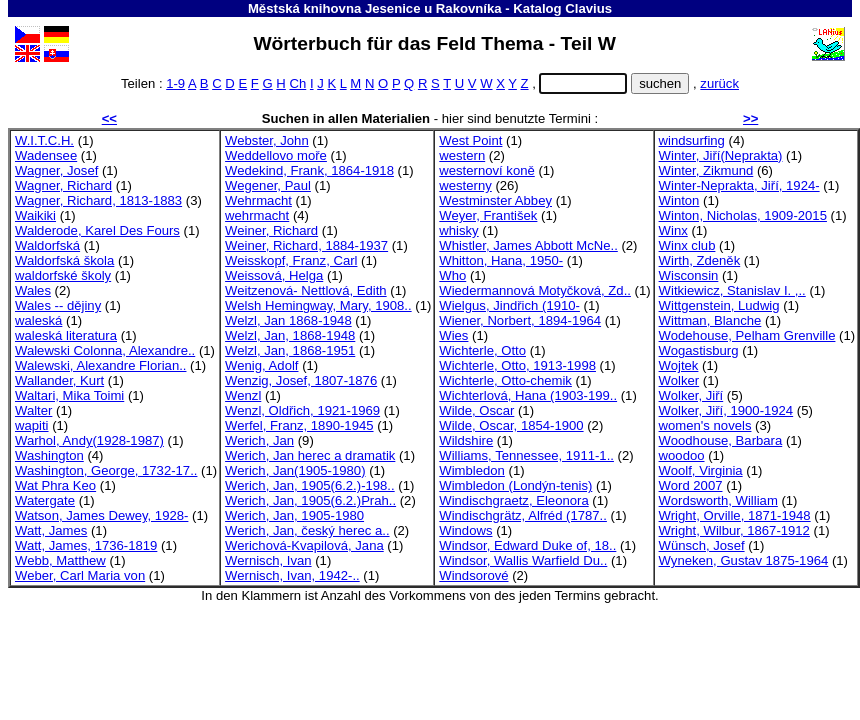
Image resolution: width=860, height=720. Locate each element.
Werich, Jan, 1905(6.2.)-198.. (310, 485)
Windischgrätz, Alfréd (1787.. (523, 515)
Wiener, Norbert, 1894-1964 (520, 320)
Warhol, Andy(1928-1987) (89, 440)
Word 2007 (691, 485)
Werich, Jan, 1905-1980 (294, 515)
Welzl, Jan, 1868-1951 (290, 350)
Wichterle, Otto (482, 350)
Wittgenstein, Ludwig (719, 305)
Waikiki (35, 215)
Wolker (679, 380)
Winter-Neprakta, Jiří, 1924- (739, 185)
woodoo (682, 455)
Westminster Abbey (495, 200)
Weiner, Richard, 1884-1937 (306, 245)
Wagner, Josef (56, 170)
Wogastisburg (699, 350)
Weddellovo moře (276, 155)
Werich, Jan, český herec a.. (307, 530)
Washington (49, 455)
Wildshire (466, 440)
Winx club (687, 245)
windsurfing (692, 140)
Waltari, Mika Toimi (69, 395)
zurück (719, 83)
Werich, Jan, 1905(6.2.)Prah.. (310, 500)
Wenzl (243, 395)
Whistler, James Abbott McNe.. (528, 245)
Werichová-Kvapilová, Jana (304, 545)
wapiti (32, 425)
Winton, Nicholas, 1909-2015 (743, 215)
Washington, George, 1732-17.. (106, 470)
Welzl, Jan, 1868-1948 (290, 335)
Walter (33, 410)
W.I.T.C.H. (44, 140)
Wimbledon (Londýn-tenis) (515, 485)
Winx (673, 230)
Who (452, 275)
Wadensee (46, 155)
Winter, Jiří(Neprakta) (721, 155)
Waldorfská (47, 245)
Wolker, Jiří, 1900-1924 (726, 410)
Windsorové (473, 575)
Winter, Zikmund (706, 170)
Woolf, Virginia (701, 470)
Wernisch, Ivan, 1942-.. (292, 575)
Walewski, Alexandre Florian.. (100, 365)
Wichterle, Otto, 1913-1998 (517, 365)
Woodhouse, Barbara (721, 440)
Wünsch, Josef (702, 545)
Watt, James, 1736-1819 (86, 545)
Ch (297, 83)
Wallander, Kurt (59, 380)
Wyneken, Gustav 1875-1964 (744, 560)
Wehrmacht (258, 200)
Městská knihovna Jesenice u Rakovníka (375, 8)
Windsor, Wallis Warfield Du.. (523, 560)
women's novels (705, 425)
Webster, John (267, 140)
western (462, 155)
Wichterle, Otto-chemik (505, 380)
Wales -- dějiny (58, 305)
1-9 (175, 83)
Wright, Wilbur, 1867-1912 (734, 530)
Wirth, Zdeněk (700, 260)
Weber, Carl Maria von (80, 575)
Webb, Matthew (60, 560)
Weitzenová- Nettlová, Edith (306, 290)
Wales (33, 290)
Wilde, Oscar (476, 410)
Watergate (45, 500)
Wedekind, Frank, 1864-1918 (309, 170)
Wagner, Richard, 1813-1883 (98, 200)
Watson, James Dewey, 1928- (101, 515)
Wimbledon (472, 470)
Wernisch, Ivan (268, 560)
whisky (458, 230)
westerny (465, 185)
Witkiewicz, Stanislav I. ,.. (732, 290)
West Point (470, 140)
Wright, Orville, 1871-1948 (735, 515)
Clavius (588, 8)
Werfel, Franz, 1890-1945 (299, 425)
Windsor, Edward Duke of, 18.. (527, 545)
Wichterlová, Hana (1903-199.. (528, 395)
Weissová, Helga (274, 275)
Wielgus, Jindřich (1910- (509, 305)
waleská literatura (66, 335)
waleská (38, 320)
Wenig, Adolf (261, 365)
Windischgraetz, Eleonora (513, 500)
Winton (679, 200)
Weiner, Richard (271, 230)
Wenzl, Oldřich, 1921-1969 (302, 410)
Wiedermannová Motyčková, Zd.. (535, 290)
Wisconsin (689, 275)
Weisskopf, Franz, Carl (291, 260)
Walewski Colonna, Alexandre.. (105, 350)
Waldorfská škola (64, 260)
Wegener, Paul (268, 185)
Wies (453, 335)
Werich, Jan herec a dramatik (310, 455)
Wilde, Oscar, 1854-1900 (511, 425)
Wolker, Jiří (691, 395)
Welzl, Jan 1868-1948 (288, 320)
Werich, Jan (259, 440)
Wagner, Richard (63, 185)
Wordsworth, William (718, 500)
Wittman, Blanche (710, 320)
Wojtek (679, 365)
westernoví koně (486, 170)
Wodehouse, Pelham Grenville (747, 335)
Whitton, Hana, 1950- (501, 260)
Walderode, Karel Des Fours (97, 230)
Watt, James (51, 530)
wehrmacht (257, 215)
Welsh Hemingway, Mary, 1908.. (318, 305)
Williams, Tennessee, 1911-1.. (526, 455)
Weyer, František (488, 215)
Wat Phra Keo (55, 485)
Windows (465, 530)
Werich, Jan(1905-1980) (295, 470)
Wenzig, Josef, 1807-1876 (301, 380)
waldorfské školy (63, 275)
